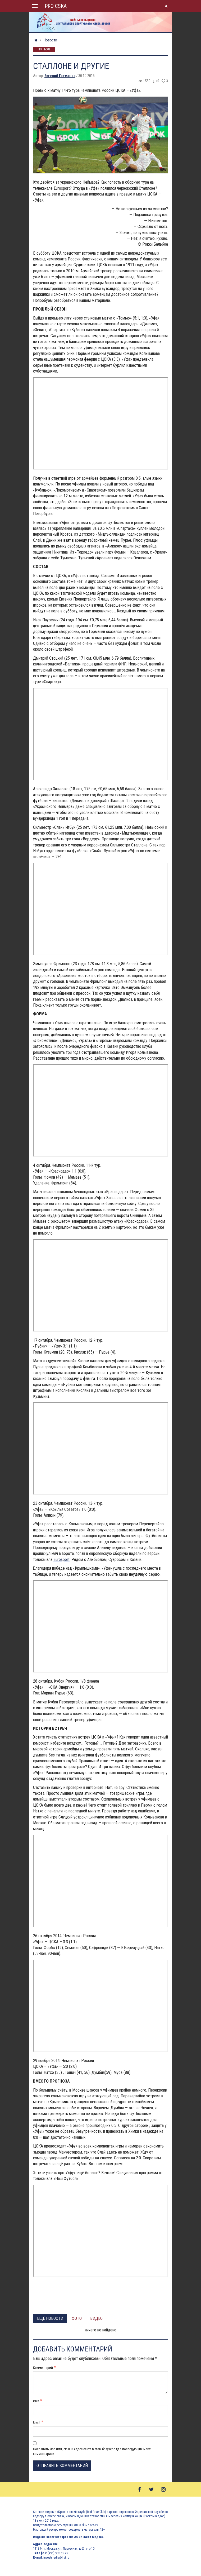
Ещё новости (50, 2318)
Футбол (44, 49)
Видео (96, 2318)
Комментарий (43, 2368)
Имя (36, 2401)
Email (36, 2422)
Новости (50, 40)
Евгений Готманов (59, 76)
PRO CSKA (56, 6)
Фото (77, 2318)
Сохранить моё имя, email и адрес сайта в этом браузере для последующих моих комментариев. (92, 2451)
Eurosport (61, 1559)
